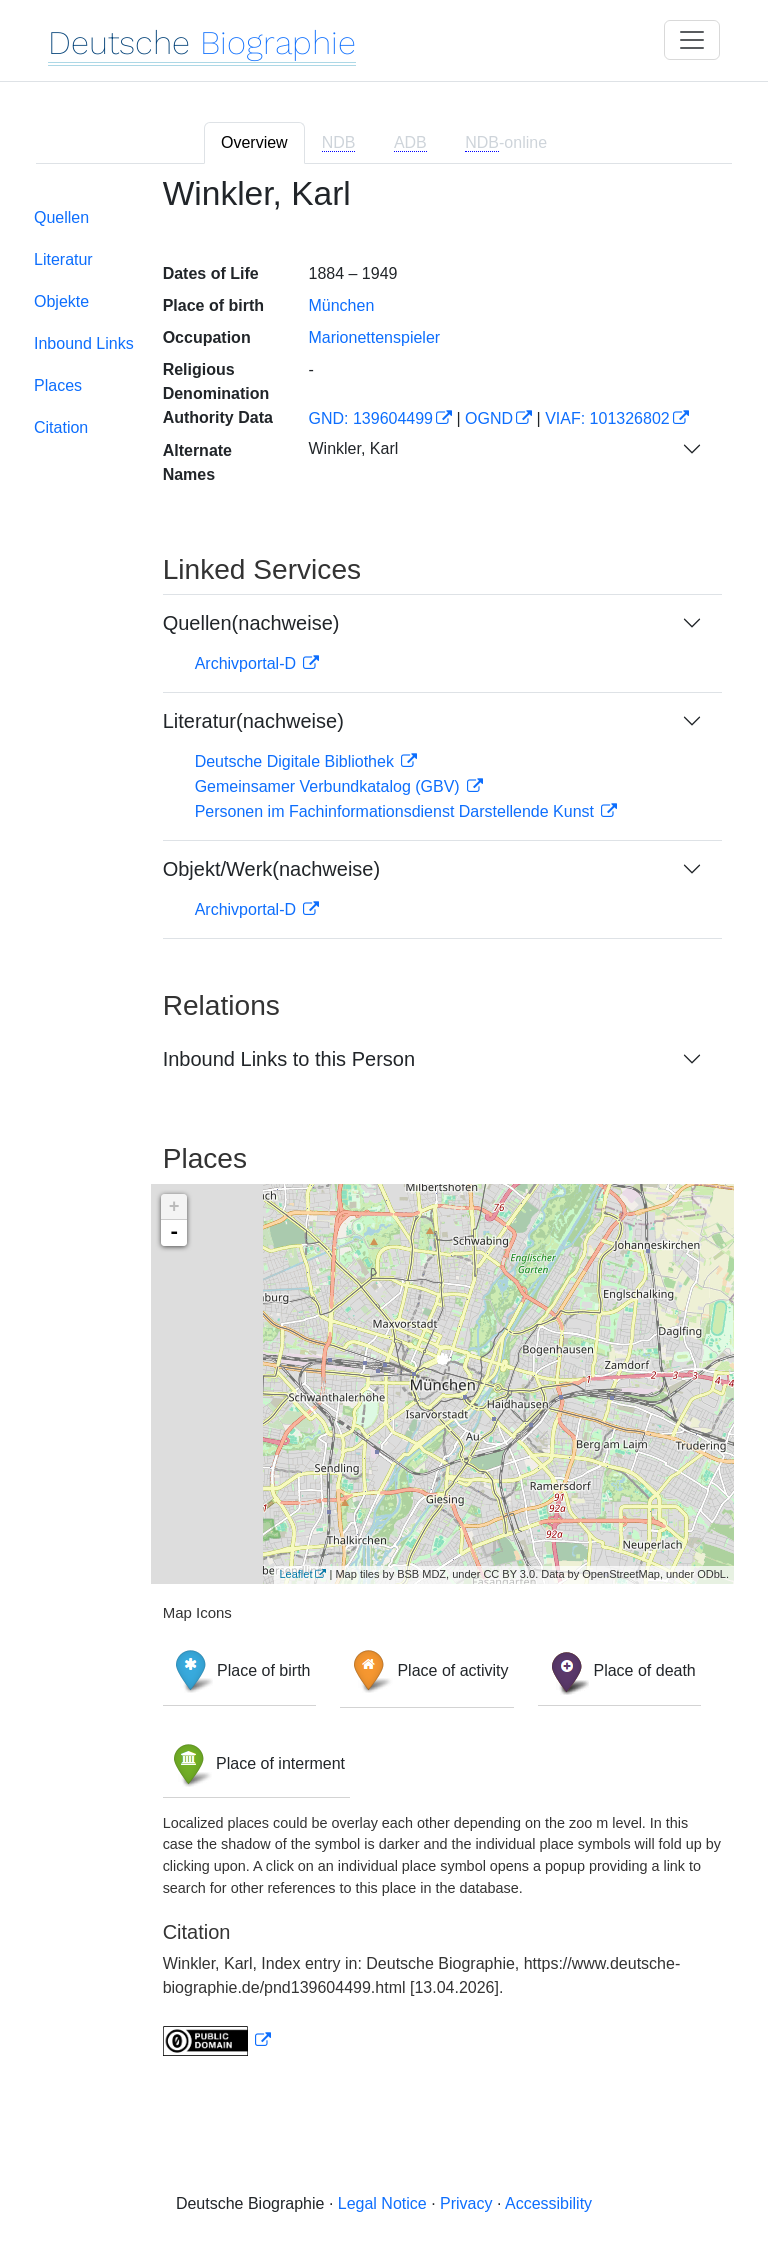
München (341, 305)
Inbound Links (84, 343)
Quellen (61, 217)
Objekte (61, 301)
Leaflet (295, 1574)
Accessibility (548, 2203)
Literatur (63, 259)
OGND (489, 418)
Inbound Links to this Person (289, 1059)
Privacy (466, 2203)
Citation (61, 427)
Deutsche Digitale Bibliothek (297, 761)
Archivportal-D (248, 663)
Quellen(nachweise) (251, 623)
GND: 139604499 (370, 418)
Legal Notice (382, 2203)
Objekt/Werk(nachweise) (271, 869)
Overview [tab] (254, 142)
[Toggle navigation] (692, 40)
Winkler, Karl (353, 448)
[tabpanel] (384, 1128)
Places (58, 385)
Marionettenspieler (374, 337)
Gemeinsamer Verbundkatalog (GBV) (329, 786)
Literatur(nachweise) (253, 721)
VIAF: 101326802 (607, 418)
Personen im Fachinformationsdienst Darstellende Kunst (397, 811)
